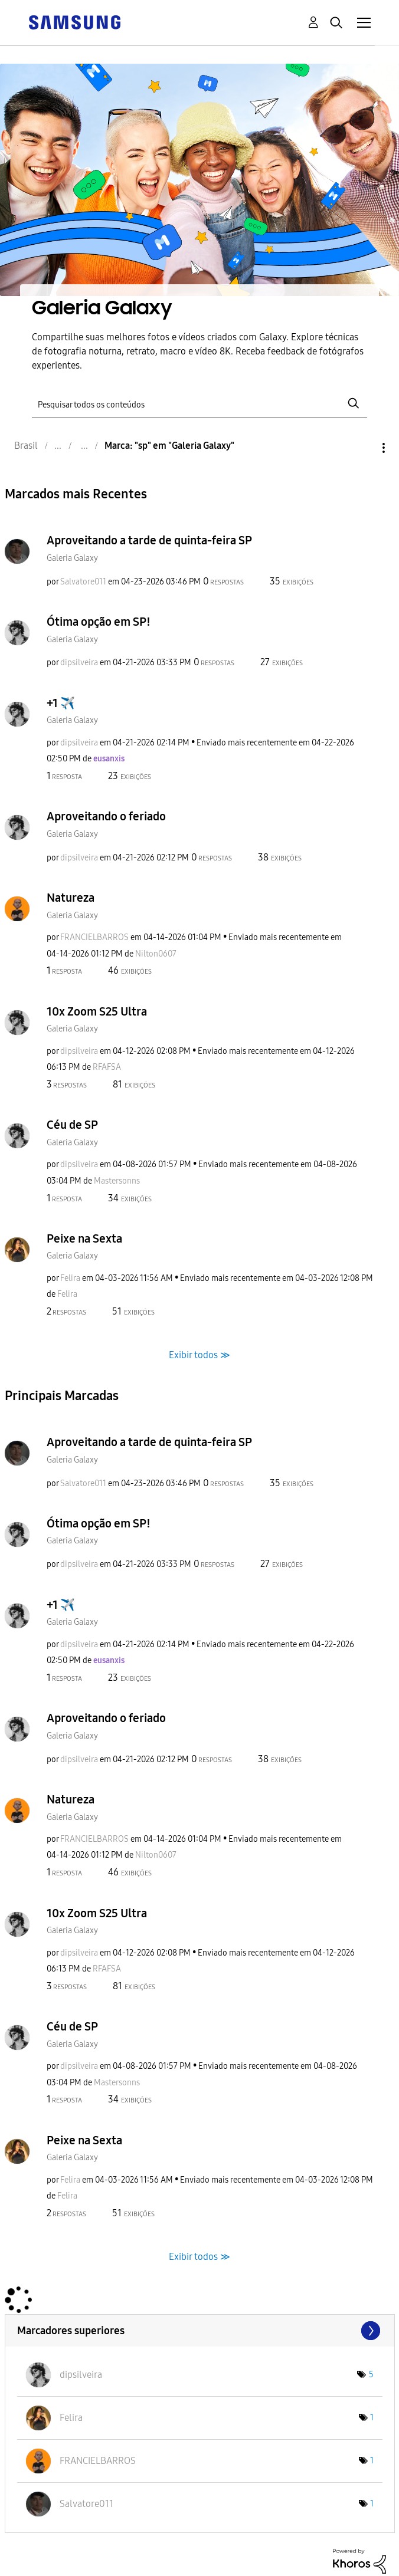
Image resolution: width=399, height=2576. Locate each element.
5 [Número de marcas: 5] (371, 2375)
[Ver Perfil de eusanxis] (109, 759)
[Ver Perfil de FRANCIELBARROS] (94, 937)
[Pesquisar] (199, 404)
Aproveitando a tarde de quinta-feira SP (149, 540)
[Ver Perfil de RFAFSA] (107, 1067)
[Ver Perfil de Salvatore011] (83, 582)
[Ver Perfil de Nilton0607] (155, 954)
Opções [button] (363, 448)
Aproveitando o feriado (106, 816)
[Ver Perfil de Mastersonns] (117, 1181)
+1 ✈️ (61, 703)
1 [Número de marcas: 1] (372, 2418)
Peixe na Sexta (84, 1238)
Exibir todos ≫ (199, 1355)
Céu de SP (72, 1125)
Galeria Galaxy (72, 558)
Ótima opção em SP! (99, 622)
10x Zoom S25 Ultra (97, 1011)
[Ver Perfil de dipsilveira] (79, 663)
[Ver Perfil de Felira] (70, 1278)
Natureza (70, 898)
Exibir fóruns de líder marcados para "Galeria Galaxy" (199, 2331)
